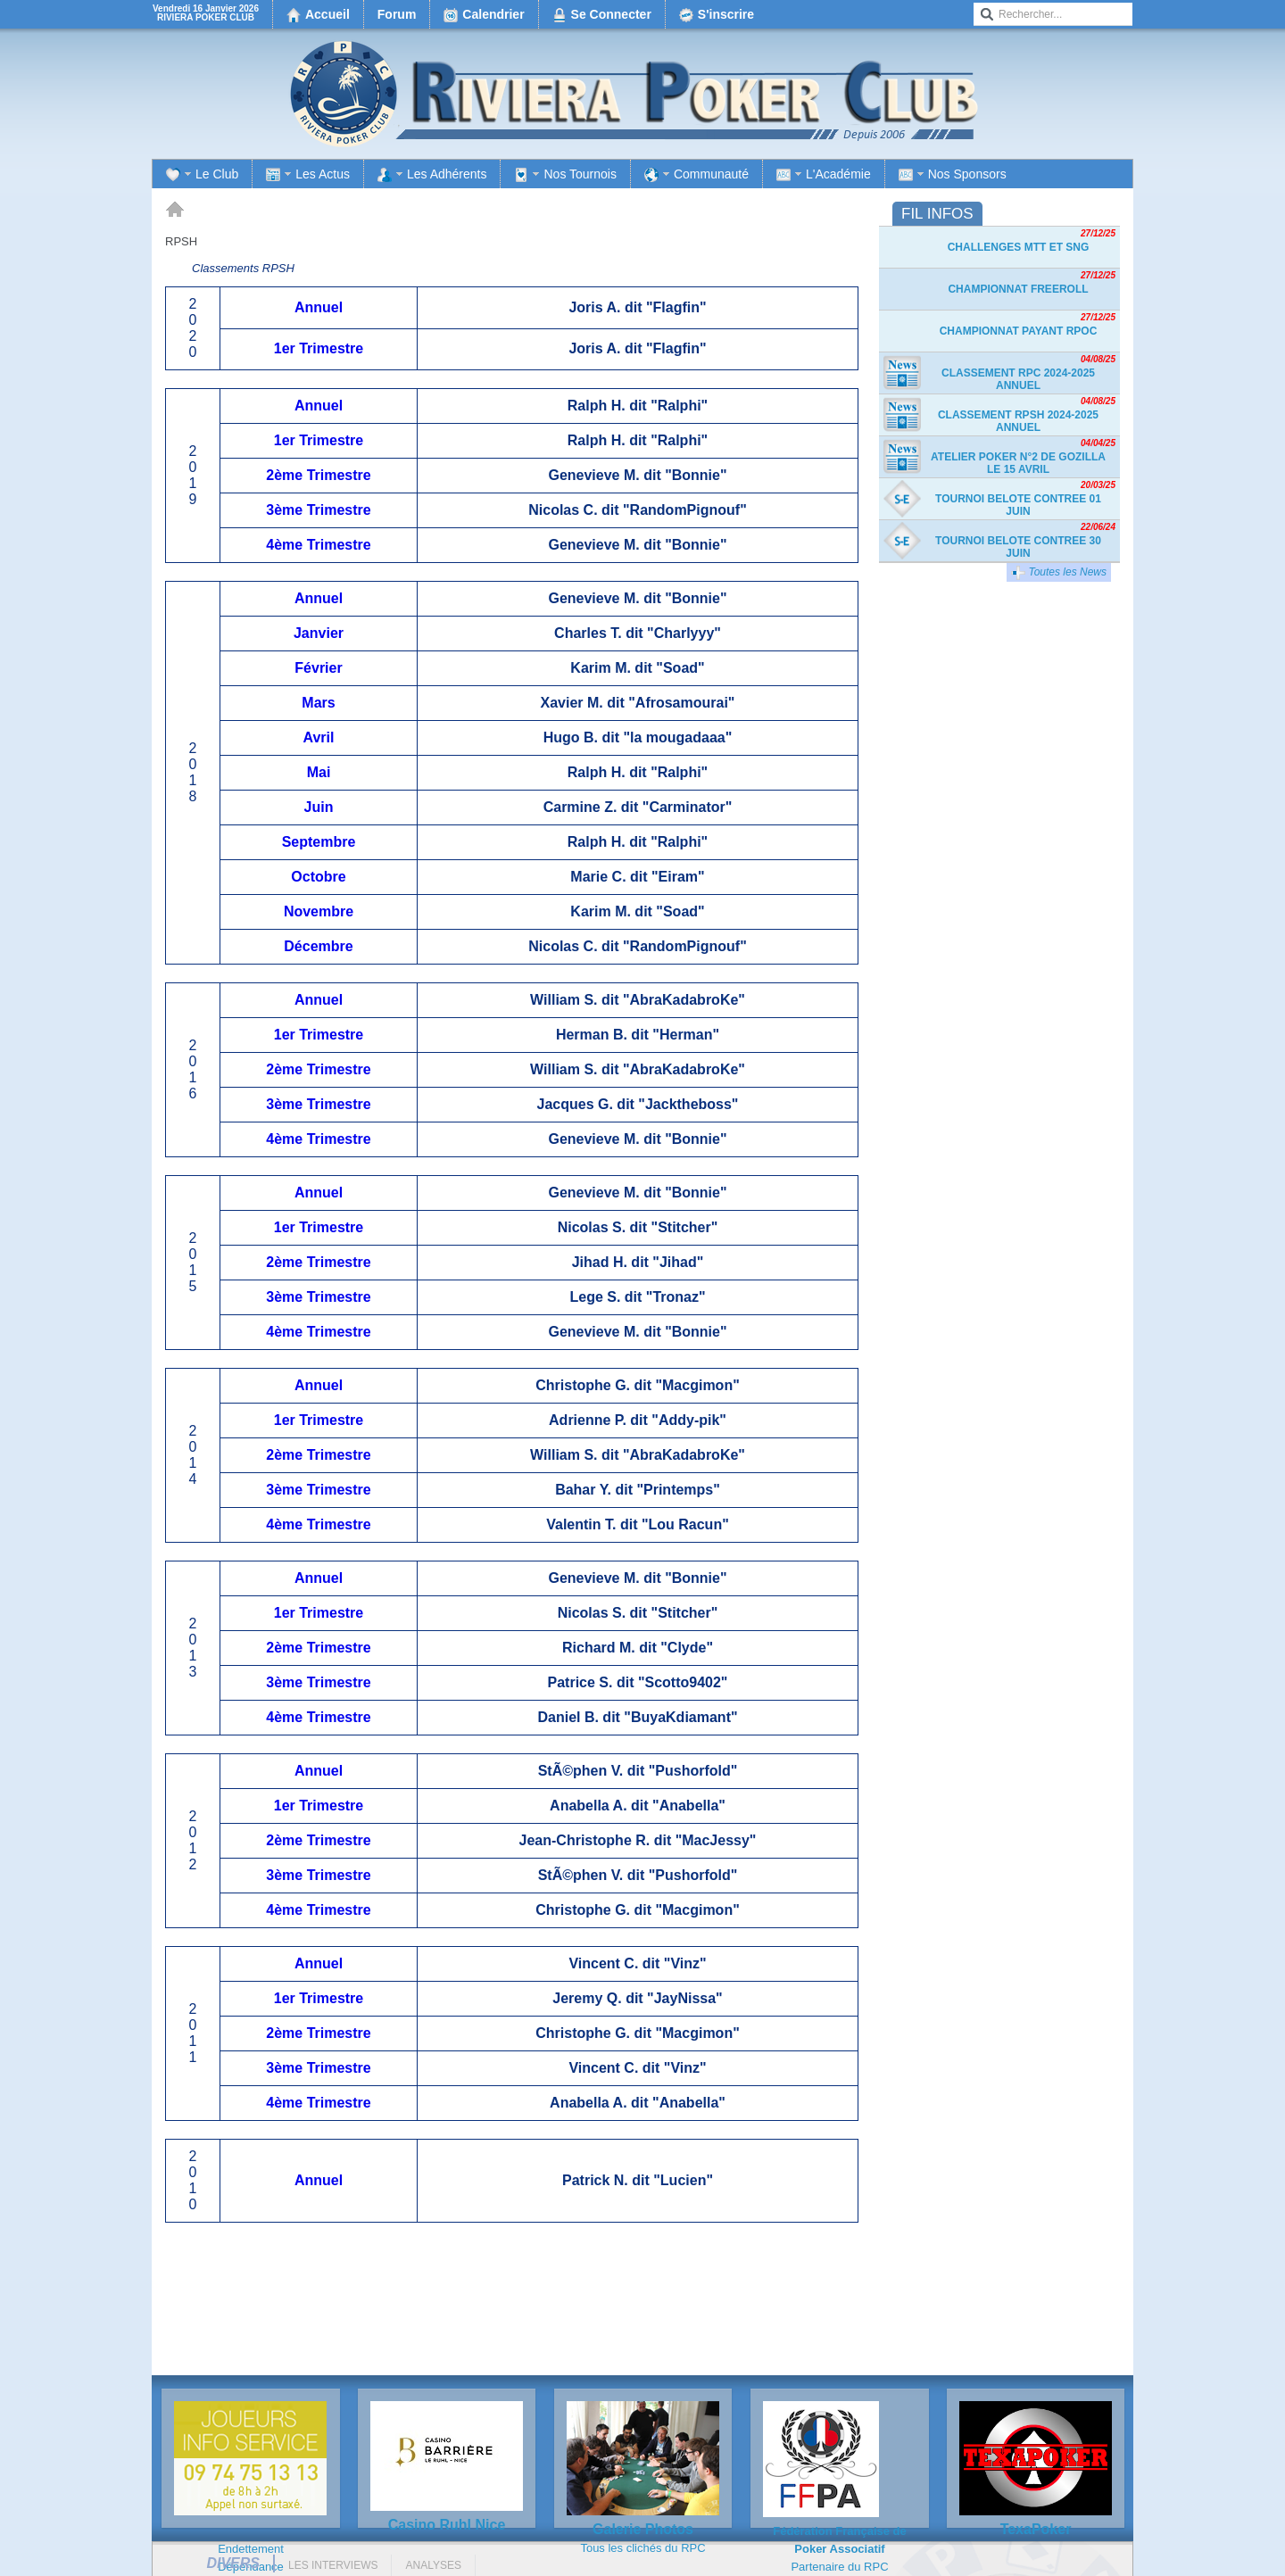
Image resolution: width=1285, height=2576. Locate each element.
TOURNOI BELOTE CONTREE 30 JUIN (1018, 546)
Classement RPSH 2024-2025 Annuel (1018, 421)
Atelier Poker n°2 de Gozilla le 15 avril (1018, 463)
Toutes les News (1059, 573)
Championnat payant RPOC (1019, 331)
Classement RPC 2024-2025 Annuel (1018, 379)
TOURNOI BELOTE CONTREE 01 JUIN (1018, 505)
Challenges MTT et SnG (1019, 247)
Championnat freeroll (1018, 289)
